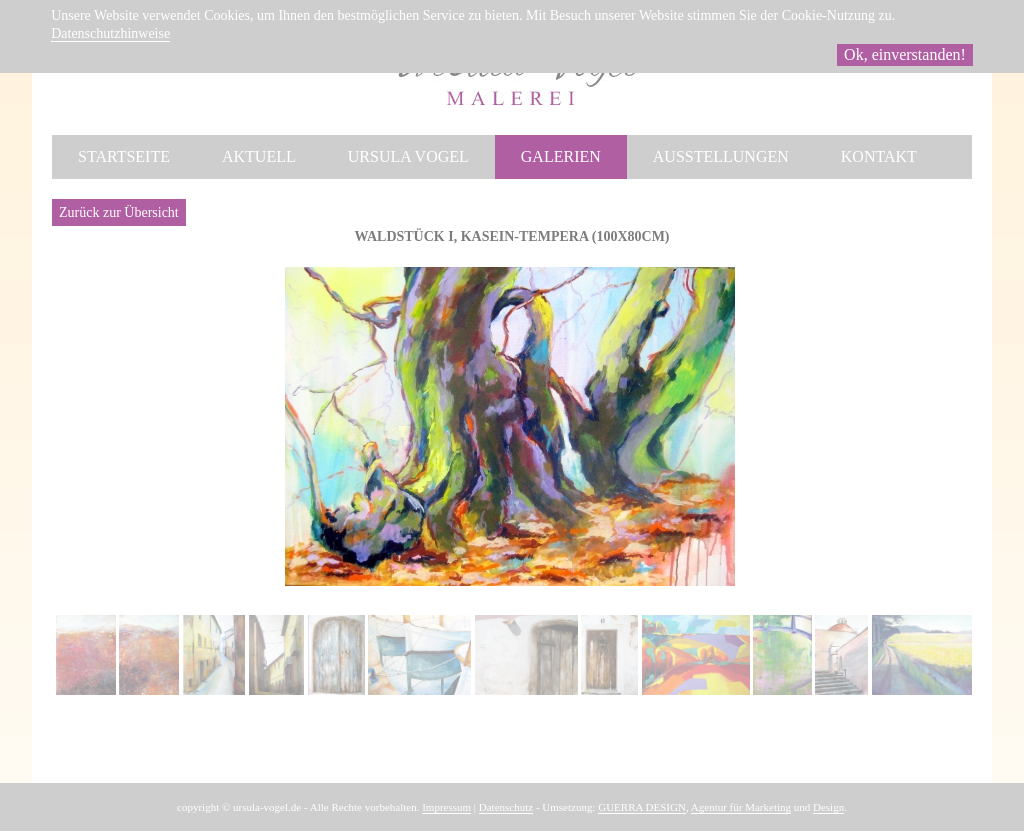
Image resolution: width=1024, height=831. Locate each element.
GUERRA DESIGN (642, 807)
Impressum (446, 807)
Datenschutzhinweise (110, 33)
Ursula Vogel (408, 156)
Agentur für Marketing (741, 807)
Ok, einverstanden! (905, 54)
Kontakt (879, 156)
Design (828, 807)
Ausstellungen (721, 156)
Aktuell (259, 156)
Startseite (124, 156)
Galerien (561, 156)
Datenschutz (506, 807)
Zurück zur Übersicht (119, 212)
